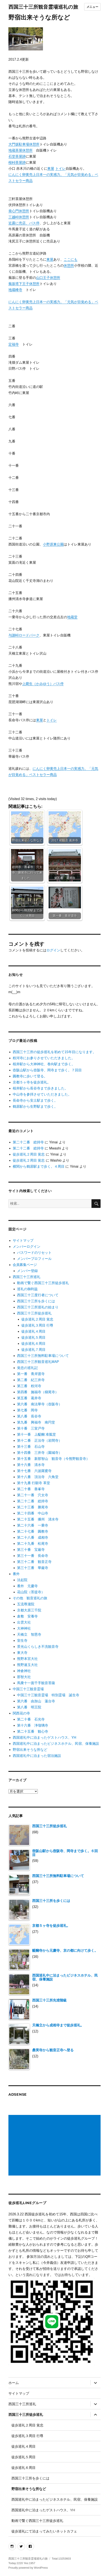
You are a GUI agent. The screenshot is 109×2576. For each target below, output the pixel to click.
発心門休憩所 (18, 211)
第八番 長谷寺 (29, 1416)
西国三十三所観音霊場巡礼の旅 (43, 7)
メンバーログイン (26, 1246)
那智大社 (24, 1677)
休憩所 (69, 265)
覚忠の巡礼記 (27, 1368)
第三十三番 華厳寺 (32, 1568)
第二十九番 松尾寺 (32, 1543)
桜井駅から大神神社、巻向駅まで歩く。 (44, 1064)
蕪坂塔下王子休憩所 (23, 284)
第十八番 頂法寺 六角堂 (37, 1477)
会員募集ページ (25, 1265)
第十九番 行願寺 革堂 (33, 1483)
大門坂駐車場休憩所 (23, 144)
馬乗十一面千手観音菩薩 (36, 1683)
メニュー (92, 6)
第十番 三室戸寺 (31, 1428)
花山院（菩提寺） (31, 1592)
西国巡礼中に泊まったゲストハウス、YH (44, 1737)
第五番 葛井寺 (29, 1398)
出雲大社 (24, 1622)
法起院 (22, 1580)
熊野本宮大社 (27, 1659)
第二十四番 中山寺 (32, 1513)
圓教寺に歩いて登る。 (30, 1076)
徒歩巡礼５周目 (33, 1337)
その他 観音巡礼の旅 (30, 1598)
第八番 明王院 (29, 1707)
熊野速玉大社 (27, 1665)
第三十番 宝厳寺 (31, 1549)
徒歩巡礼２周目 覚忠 (29, 1154)
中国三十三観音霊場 (28, 1689)
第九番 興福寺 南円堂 (36, 1422)
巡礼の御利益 (27, 1289)
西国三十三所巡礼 (26, 1277)
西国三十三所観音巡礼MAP (38, 1362)
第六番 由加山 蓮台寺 (36, 1701)
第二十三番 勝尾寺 (32, 1507)
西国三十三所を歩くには (36, 1301)
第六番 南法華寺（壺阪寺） (39, 1404)
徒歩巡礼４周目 (33, 1331)
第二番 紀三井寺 (31, 1380)
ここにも (70, 259)
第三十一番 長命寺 (32, 1556)
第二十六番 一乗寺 (32, 1525)
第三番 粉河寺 (29, 1386)
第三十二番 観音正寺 (34, 1562)
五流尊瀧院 (25, 1604)
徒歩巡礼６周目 (33, 1343)
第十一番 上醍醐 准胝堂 (36, 1434)
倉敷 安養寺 (27, 1616)
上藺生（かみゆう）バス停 (43, 684)
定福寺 (13, 344)
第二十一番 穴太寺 (32, 1495)
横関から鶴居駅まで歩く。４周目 (39, 1166)
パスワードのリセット (34, 1252)
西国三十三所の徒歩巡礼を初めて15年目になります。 (54, 1052)
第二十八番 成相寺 (32, 1537)
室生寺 (22, 1640)
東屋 (50, 168)
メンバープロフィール (34, 1259)
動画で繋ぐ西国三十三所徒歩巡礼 (43, 1283)
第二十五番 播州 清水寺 (37, 1519)
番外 (16, 1574)
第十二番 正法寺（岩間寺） (39, 1440)
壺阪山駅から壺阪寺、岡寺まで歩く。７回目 (47, 1070)
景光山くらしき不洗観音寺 (37, 1646)
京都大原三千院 (29, 1610)
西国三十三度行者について (37, 1295)
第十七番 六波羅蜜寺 (34, 1471)
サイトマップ (23, 1240)
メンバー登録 (27, 1271)
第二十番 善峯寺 (31, 1489)
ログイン (53, 950)
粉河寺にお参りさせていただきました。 (44, 1058)
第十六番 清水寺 (31, 1465)
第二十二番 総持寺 (28, 1142)
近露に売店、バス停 (23, 223)
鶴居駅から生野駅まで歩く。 (35, 1106)
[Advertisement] (55, 2145)
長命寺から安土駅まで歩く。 (35, 1100)
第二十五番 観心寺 (32, 1731)
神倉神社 (24, 1671)
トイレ (60, 168)
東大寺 (22, 1652)
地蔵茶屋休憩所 (20, 150)
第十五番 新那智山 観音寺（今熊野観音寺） (53, 1459)
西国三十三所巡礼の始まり (37, 1307)
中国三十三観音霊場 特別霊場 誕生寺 (48, 1695)
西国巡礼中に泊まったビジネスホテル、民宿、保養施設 (56, 1743)
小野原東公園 (53, 544)
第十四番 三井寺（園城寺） (39, 1452)
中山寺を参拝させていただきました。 (42, 1094)
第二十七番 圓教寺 (32, 1531)
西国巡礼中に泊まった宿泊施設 (37, 1756)
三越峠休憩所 (18, 217)
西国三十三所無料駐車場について (43, 1355)
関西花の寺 (21, 1713)
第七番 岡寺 (27, 1410)
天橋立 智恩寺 (29, 1634)
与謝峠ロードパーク (23, 635)
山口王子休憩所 (48, 277)
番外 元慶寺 (27, 1586)
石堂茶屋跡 (17, 156)
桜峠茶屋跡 (17, 162)
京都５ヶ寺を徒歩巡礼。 (32, 1082)
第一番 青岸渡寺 (31, 1374)
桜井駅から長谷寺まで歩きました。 (40, 1088)
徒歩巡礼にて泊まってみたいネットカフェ (44, 2531)
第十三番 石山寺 (31, 1446)
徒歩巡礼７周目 (33, 1349)
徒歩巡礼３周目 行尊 (37, 1325)
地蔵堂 (72, 617)
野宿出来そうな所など (30, 1749)
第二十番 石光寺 (31, 1719)
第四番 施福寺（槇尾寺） (37, 1392)
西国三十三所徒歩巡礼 (34, 1313)
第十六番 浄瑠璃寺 (32, 1725)
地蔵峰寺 (15, 290)
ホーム (13, 2383)
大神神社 (24, 1628)
